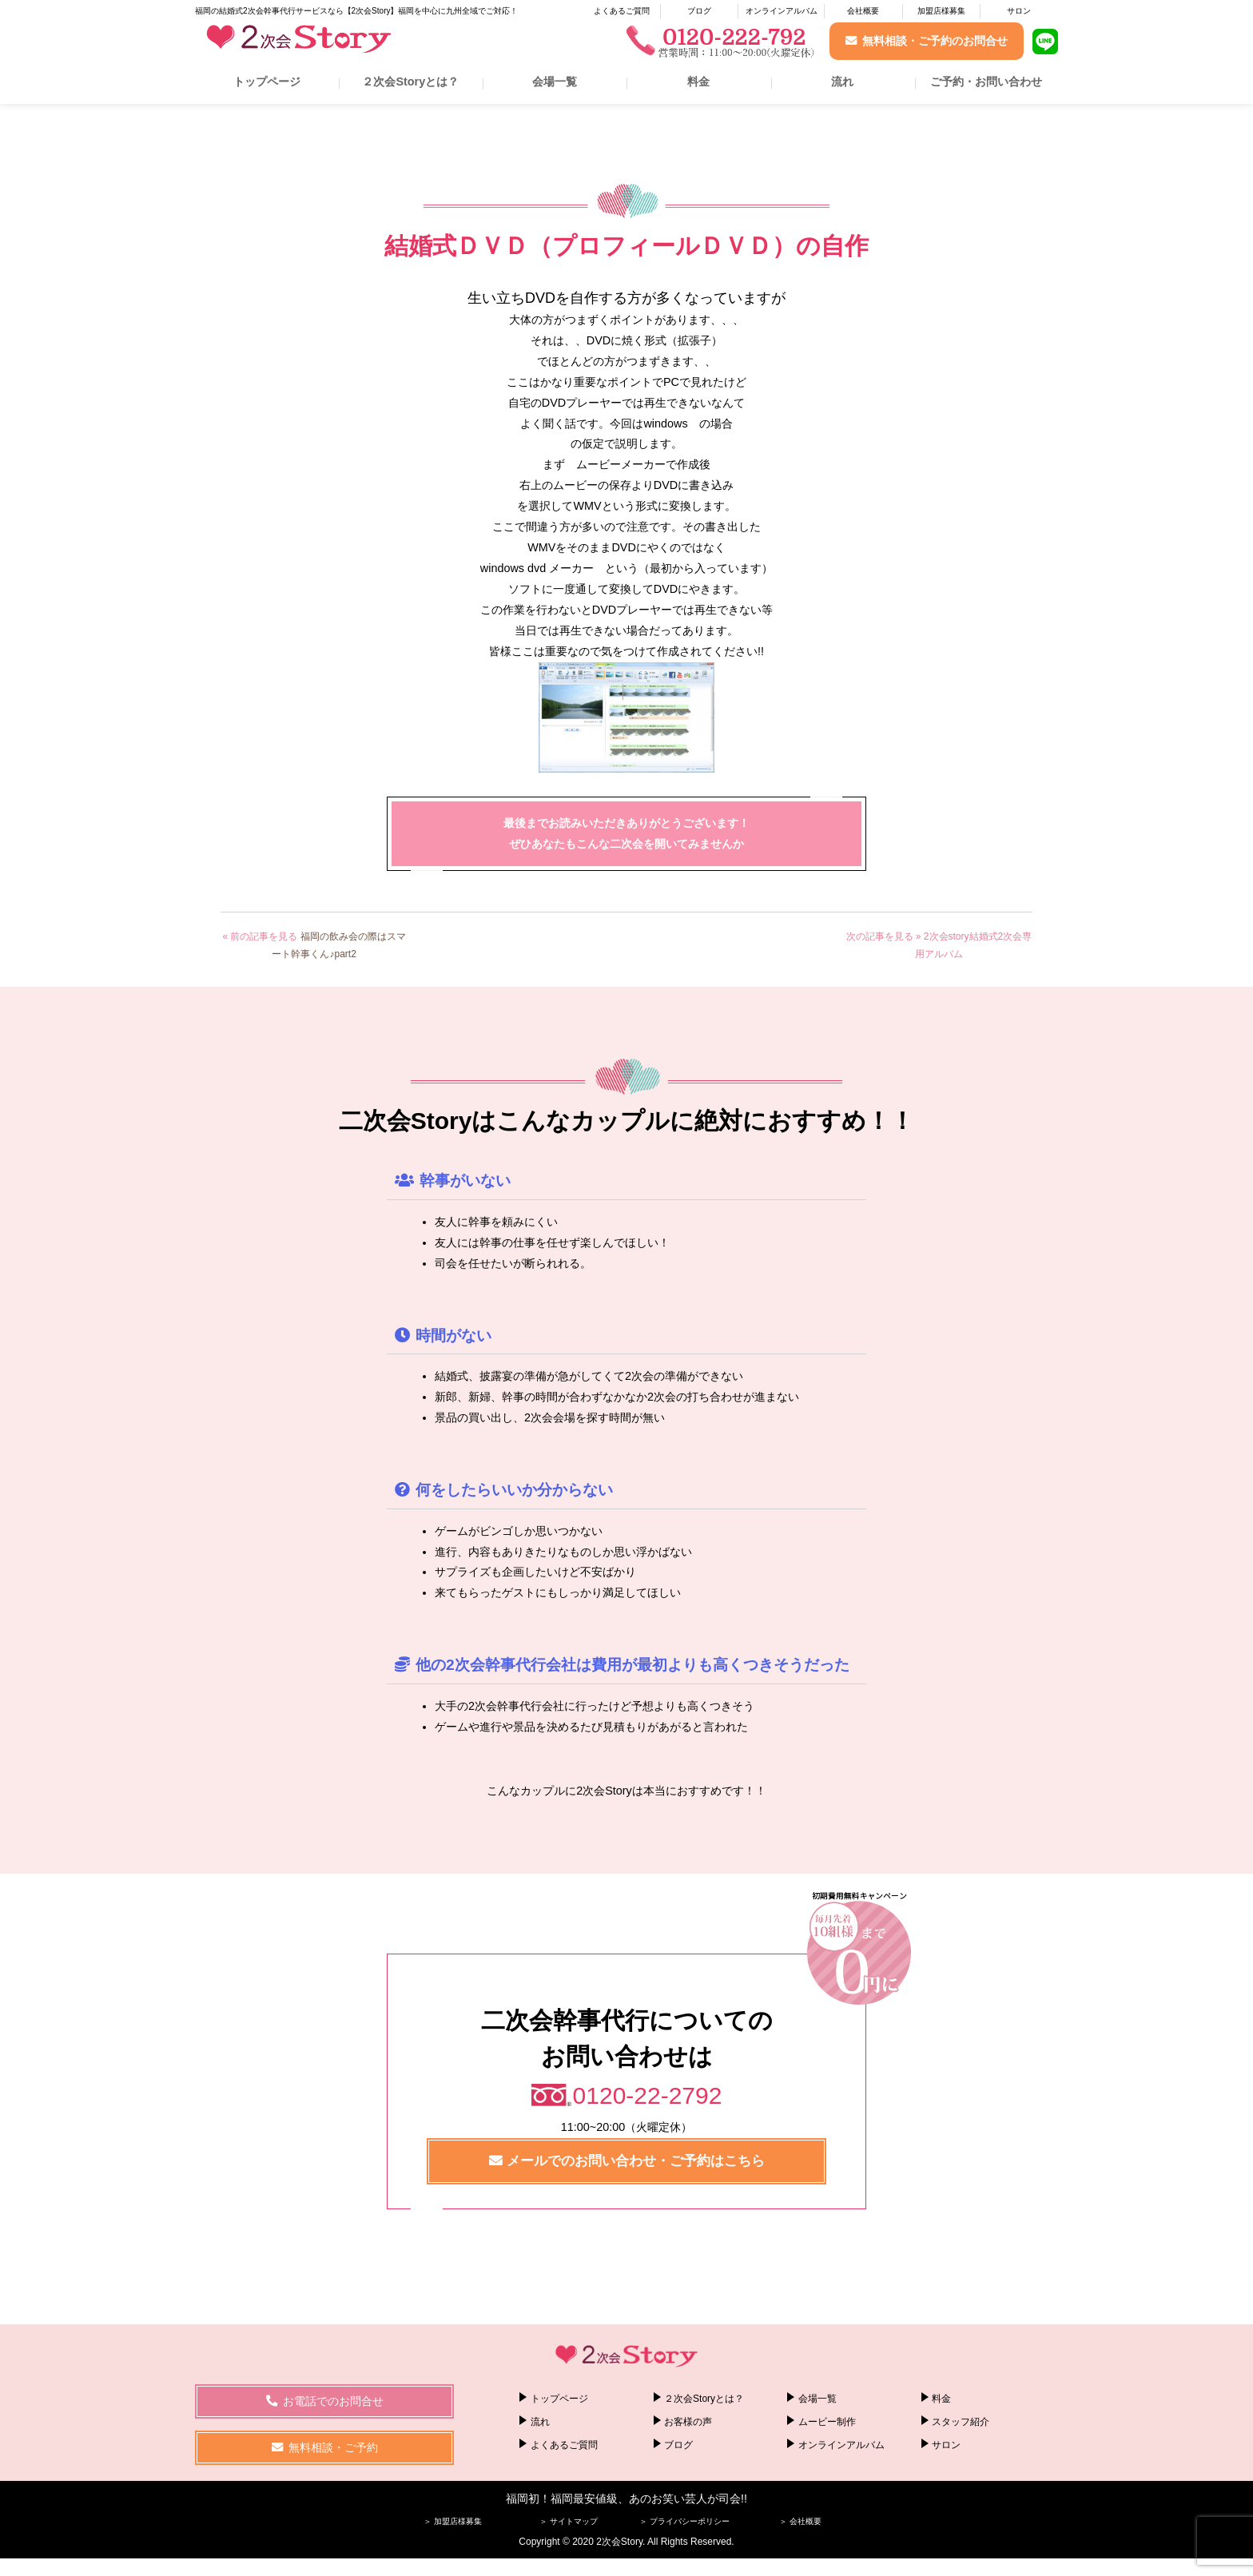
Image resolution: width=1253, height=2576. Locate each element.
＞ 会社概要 (800, 2520)
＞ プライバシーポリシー (684, 2520)
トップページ (266, 81)
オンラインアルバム (781, 10)
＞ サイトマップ (568, 2520)
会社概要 (863, 10)
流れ (842, 81)
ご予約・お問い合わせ (986, 81)
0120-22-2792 (647, 2095)
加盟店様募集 (941, 10)
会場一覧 (554, 81)
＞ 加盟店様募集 (453, 2520)
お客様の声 (688, 2421)
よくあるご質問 (622, 10)
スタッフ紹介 (960, 2421)
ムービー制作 (827, 2421)
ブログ (699, 10)
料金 (698, 81)
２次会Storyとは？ (410, 81)
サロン (1019, 10)
